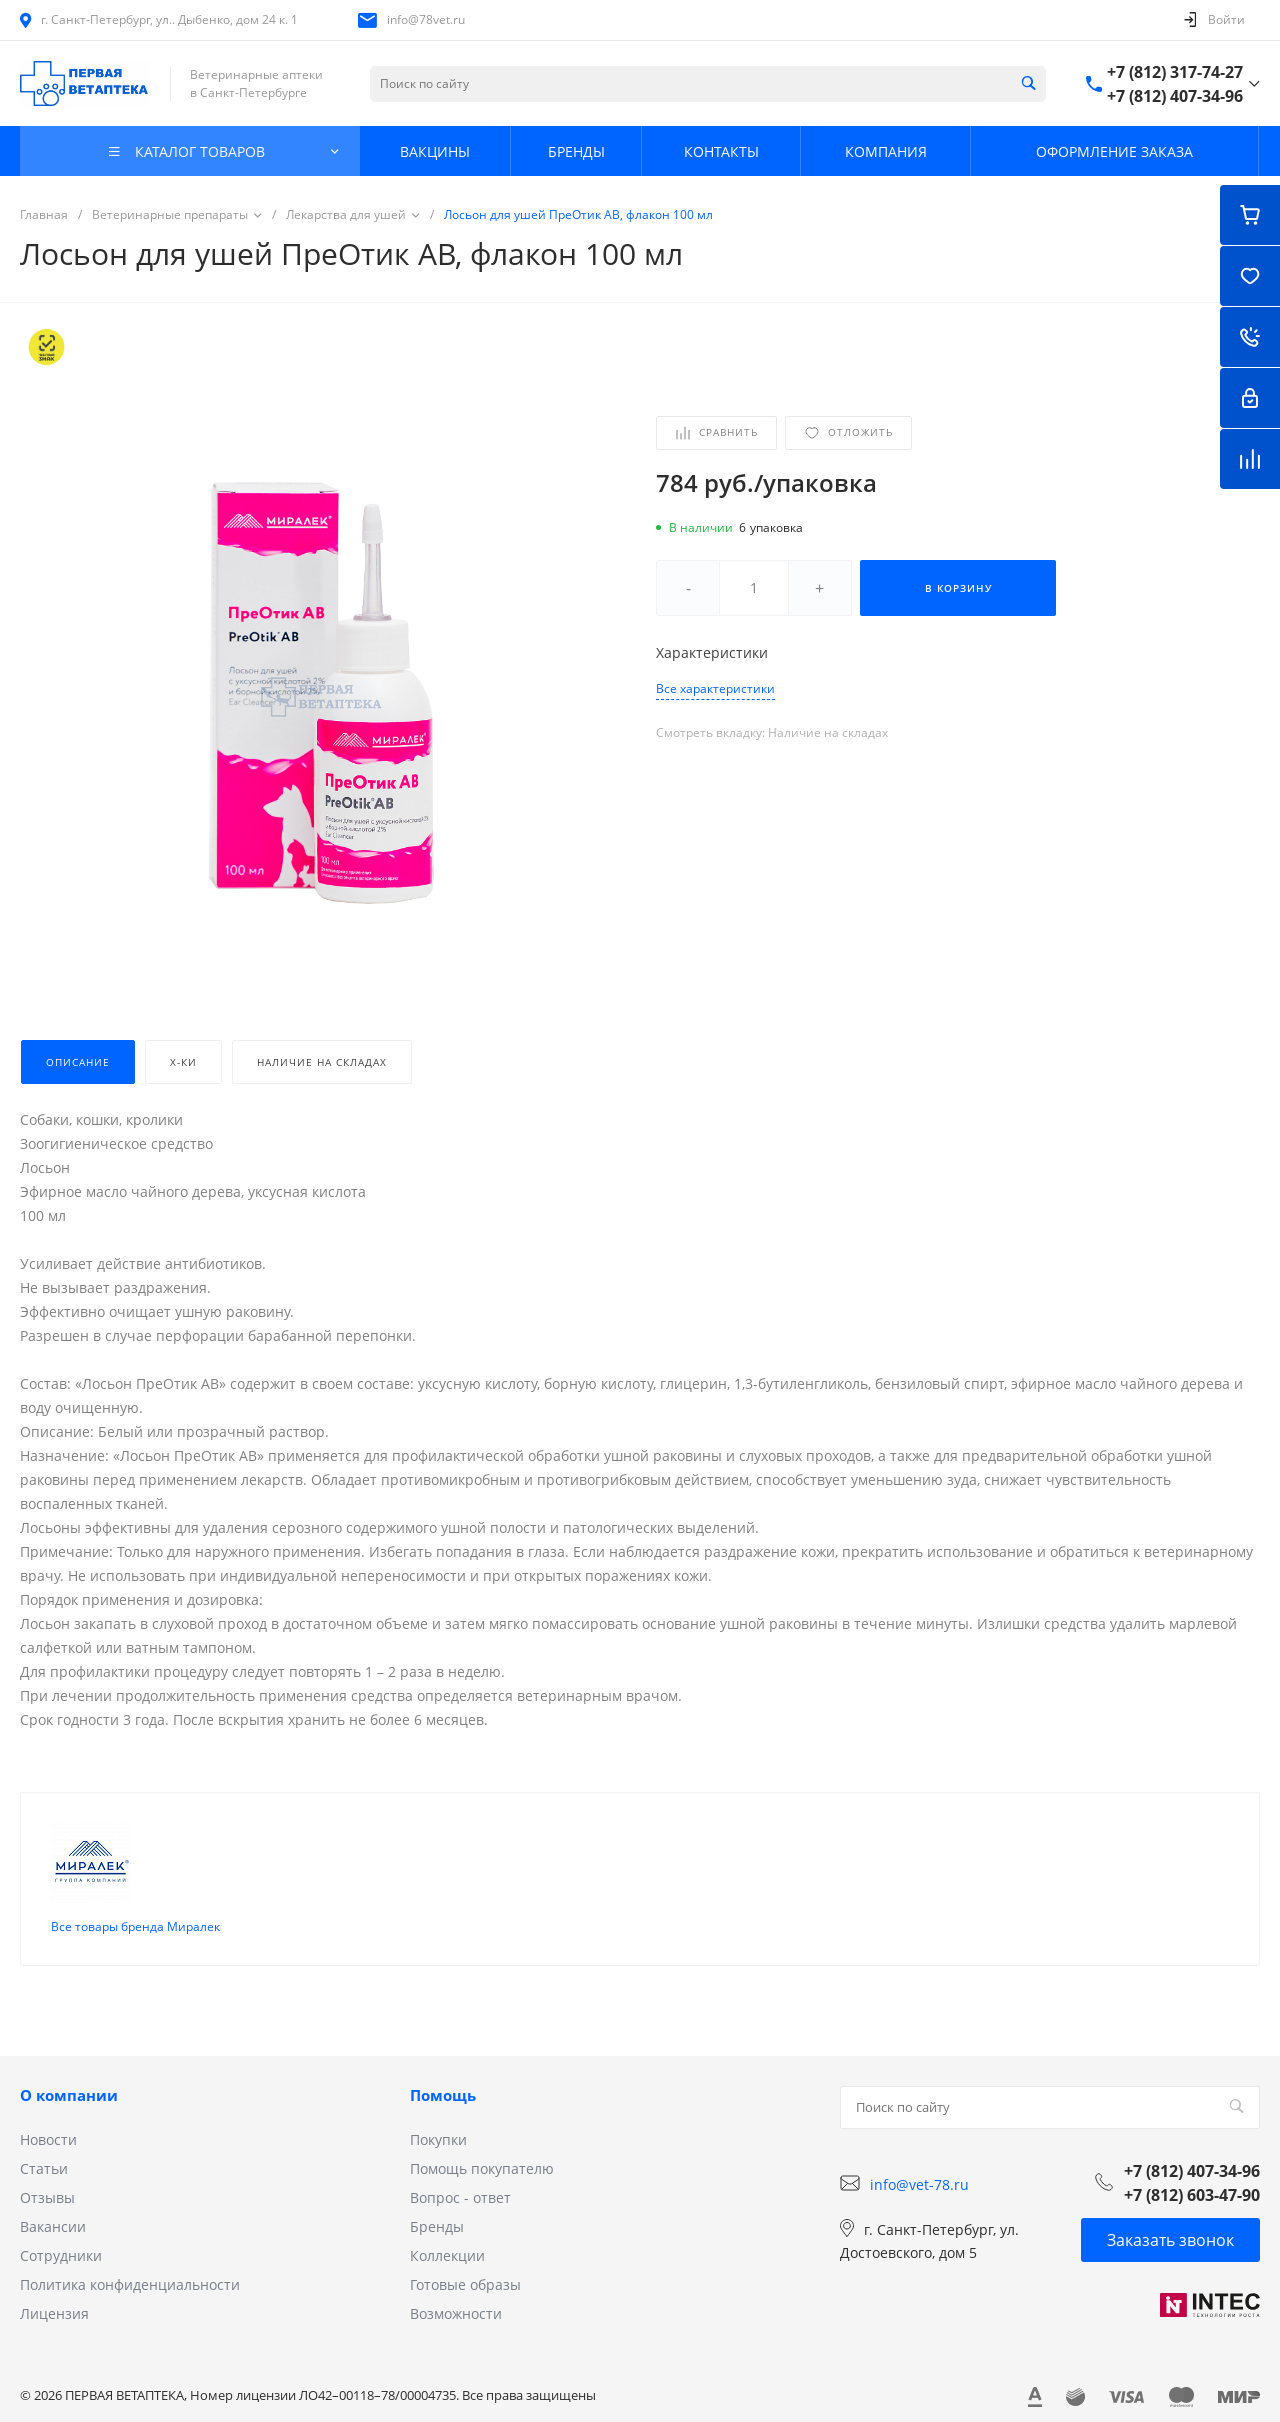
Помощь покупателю (482, 2152)
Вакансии (53, 2210)
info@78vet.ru (426, 19)
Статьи (44, 2152)
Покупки (438, 2123)
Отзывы (47, 2181)
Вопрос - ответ (460, 2181)
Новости (48, 2123)
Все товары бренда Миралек (135, 1910)
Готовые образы (465, 2268)
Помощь (443, 2079)
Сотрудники (61, 2239)
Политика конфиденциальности (130, 2268)
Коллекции (447, 2239)
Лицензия (54, 2297)
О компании (69, 2079)
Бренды (437, 2210)
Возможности (456, 2297)
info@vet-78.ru (919, 2167)
